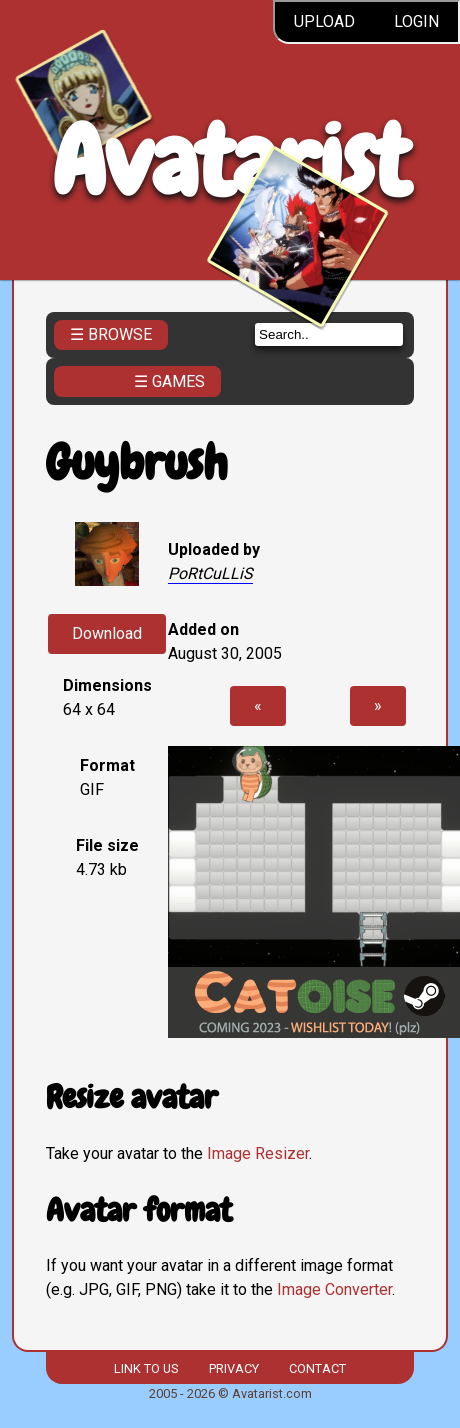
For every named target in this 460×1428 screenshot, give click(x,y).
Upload (324, 21)
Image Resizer (258, 1153)
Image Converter (334, 1289)
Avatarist (230, 161)
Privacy (234, 1368)
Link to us (146, 1368)
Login (416, 21)
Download (107, 633)
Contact (317, 1368)
